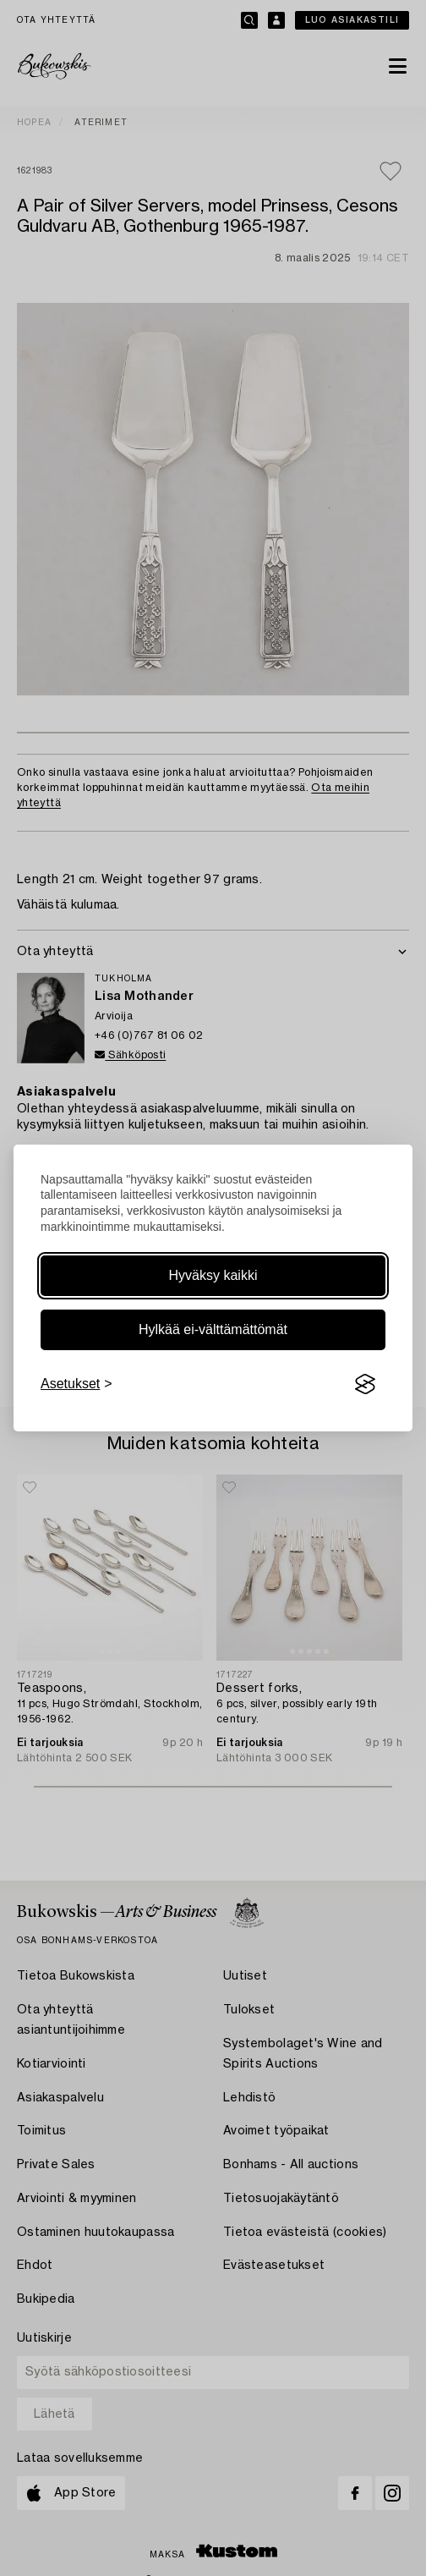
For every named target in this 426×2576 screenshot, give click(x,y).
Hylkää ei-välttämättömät (213, 1329)
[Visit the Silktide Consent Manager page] (365, 1384)
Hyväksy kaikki (213, 1275)
